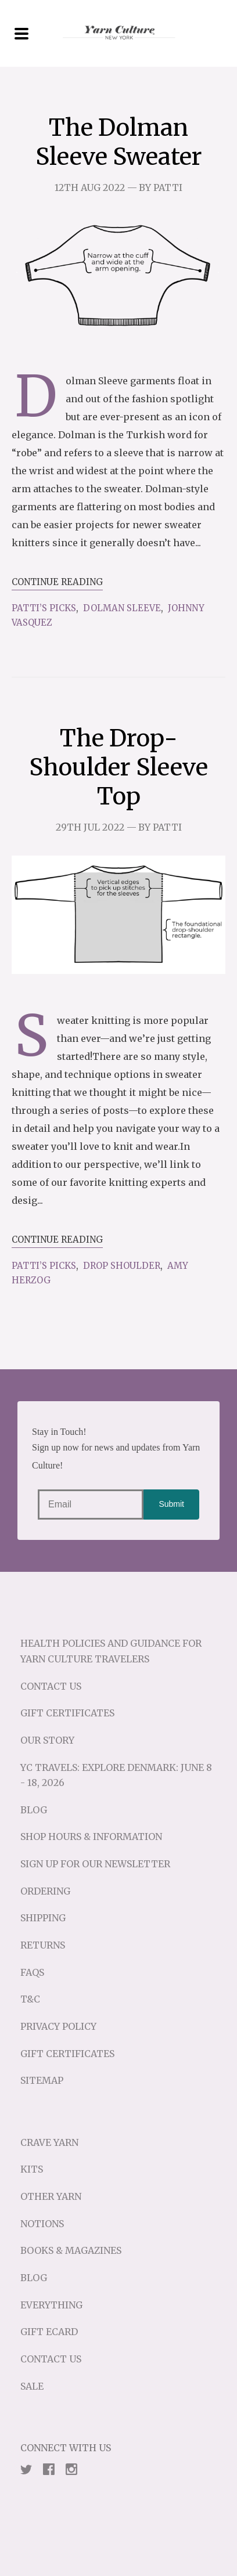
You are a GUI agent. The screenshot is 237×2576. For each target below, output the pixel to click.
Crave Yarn (49, 2142)
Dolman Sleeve (122, 608)
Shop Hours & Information (91, 1836)
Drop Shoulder (121, 1265)
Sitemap (41, 2080)
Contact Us (50, 1686)
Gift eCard (49, 2331)
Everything (51, 2305)
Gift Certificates (67, 1713)
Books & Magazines (70, 2250)
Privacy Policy (58, 2026)
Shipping (43, 1918)
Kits (31, 2169)
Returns (42, 1945)
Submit (171, 1504)
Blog (33, 1810)
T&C (30, 1999)
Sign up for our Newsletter (95, 1864)
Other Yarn (50, 2196)
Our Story (47, 1740)
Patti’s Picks (44, 608)
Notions (42, 2223)
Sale (32, 2386)
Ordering (45, 1891)
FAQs (32, 1972)
